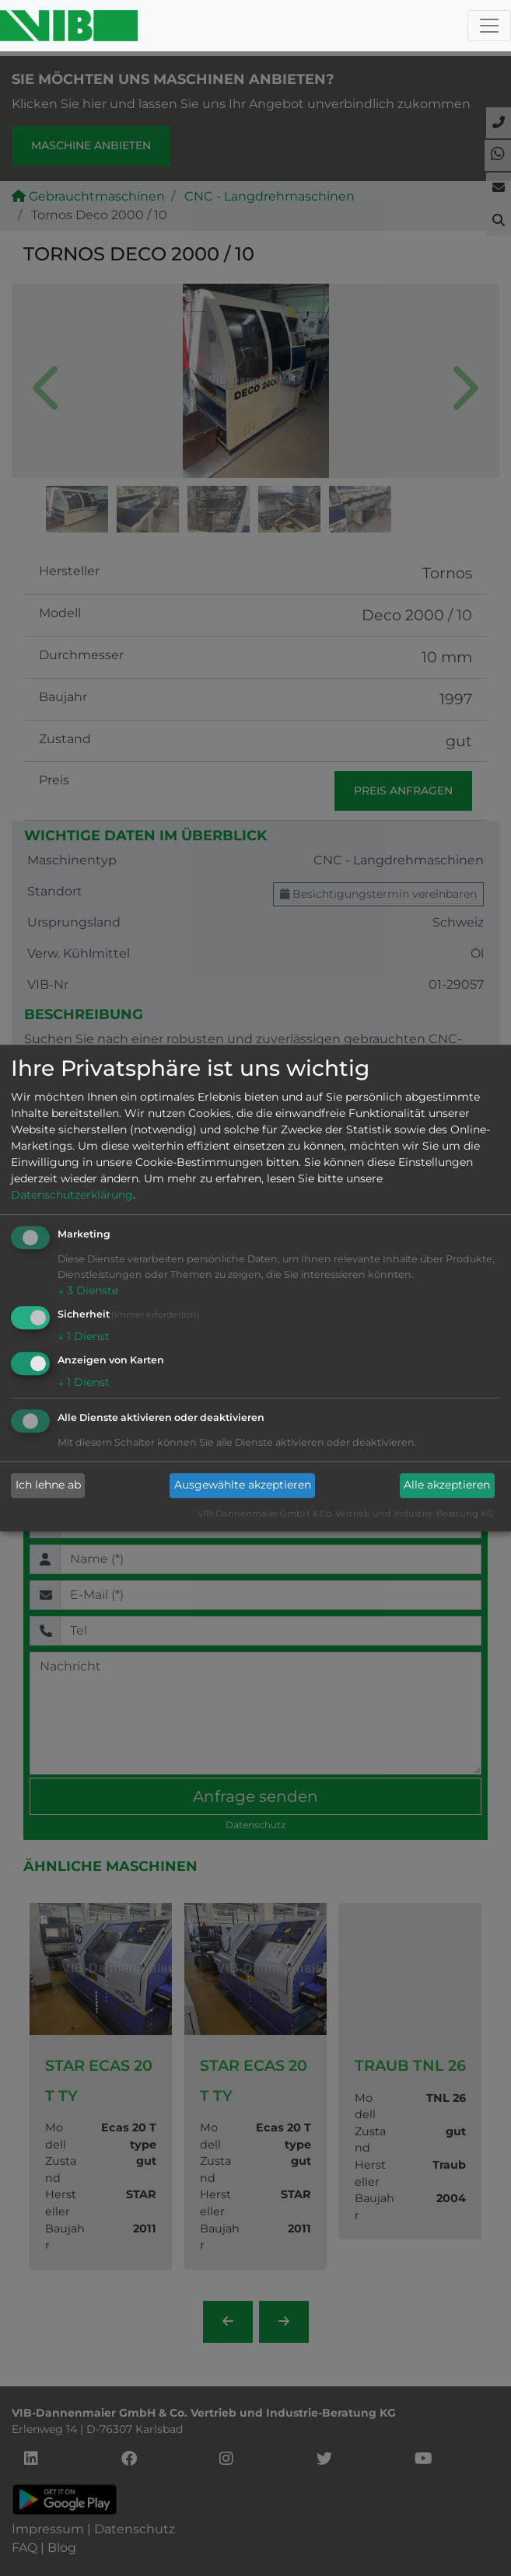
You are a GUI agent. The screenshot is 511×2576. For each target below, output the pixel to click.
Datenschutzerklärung (72, 1195)
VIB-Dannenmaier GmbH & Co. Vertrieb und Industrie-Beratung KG (346, 1513)
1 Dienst (84, 1336)
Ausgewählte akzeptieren (242, 1485)
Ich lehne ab (48, 1485)
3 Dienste (88, 1291)
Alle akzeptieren (447, 1485)
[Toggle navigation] (489, 25)
